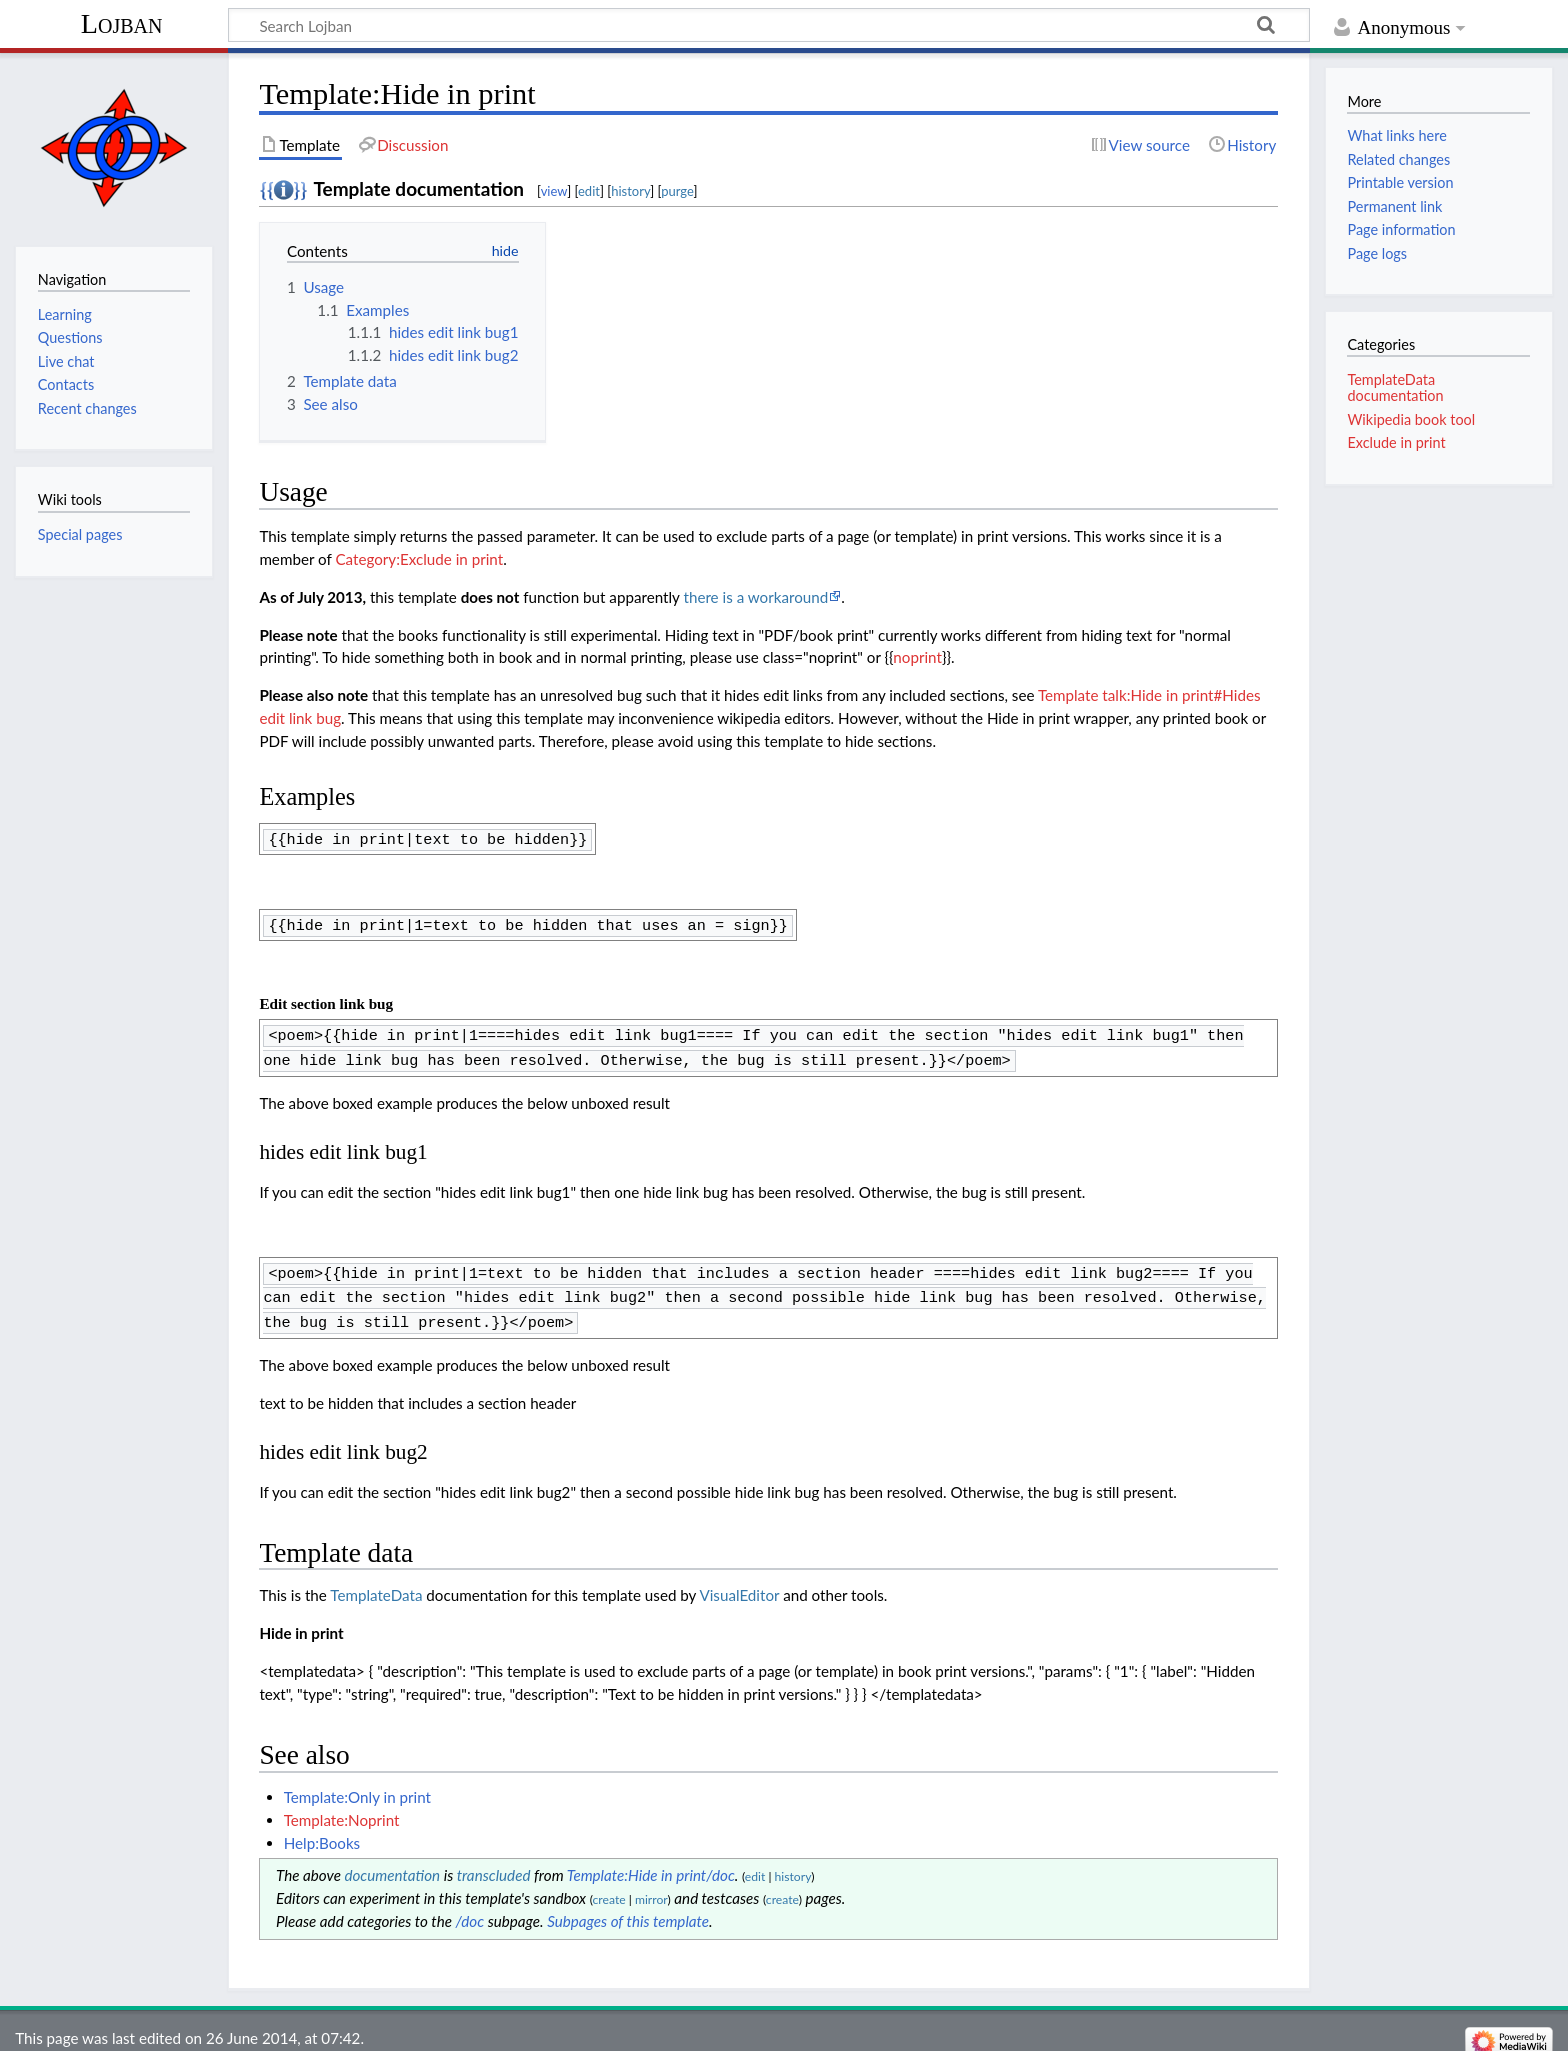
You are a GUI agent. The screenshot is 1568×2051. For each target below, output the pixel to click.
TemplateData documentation (1395, 387)
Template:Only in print (357, 1783)
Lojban (122, 23)
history (630, 191)
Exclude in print (1396, 442)
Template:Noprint (342, 1806)
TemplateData (376, 1581)
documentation (392, 1861)
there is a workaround (755, 597)
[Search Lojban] (769, 25)
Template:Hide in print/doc (651, 1861)
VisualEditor (739, 1581)
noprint (917, 657)
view (554, 191)
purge (677, 191)
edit (589, 191)
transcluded (494, 1861)
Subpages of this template (628, 1907)
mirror (651, 1885)
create (609, 1885)
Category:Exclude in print (419, 559)
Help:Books (322, 1829)
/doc (470, 1907)
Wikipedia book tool (1411, 419)
